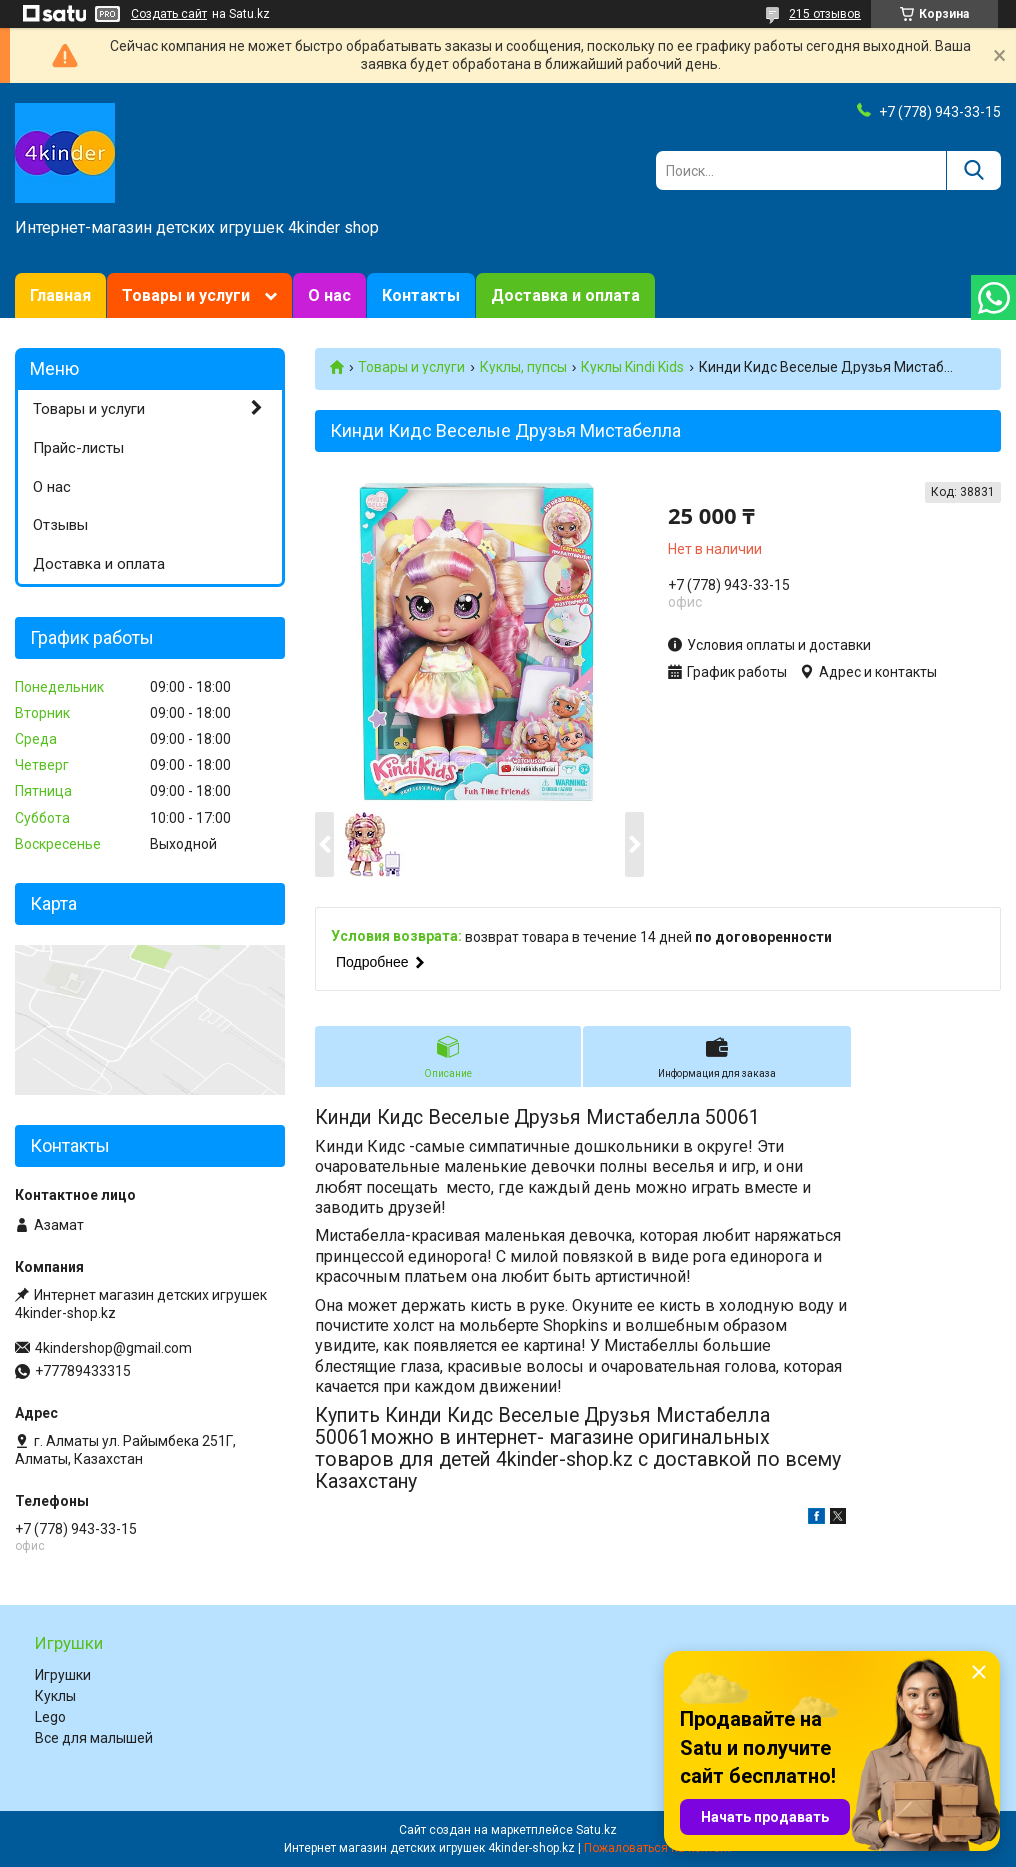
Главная (60, 295)
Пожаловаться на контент (658, 1848)
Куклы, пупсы (523, 367)
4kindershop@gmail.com (113, 1348)
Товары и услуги (186, 295)
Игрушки (63, 1675)
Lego (50, 1717)
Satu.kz (596, 1830)
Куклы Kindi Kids (632, 367)
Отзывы (60, 525)
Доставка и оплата (565, 295)
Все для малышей (94, 1738)
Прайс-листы (78, 448)
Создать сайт (169, 14)
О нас (329, 295)
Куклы (55, 1696)
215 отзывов (825, 14)
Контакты (421, 295)
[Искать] (973, 170)
